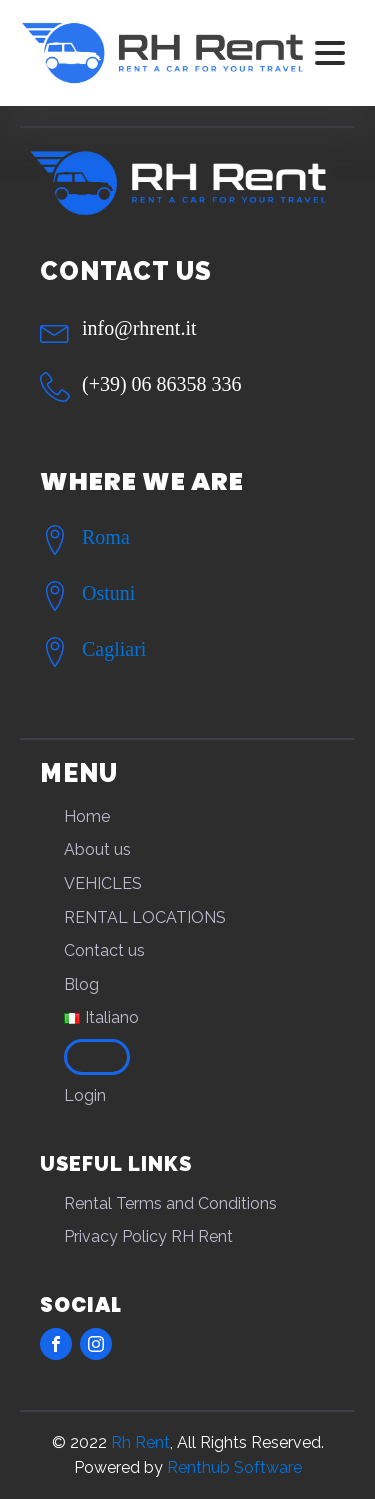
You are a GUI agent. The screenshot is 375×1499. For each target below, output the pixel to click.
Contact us (104, 950)
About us (97, 849)
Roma (106, 537)
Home (87, 816)
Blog (81, 984)
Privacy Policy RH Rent (148, 1236)
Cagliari (114, 649)
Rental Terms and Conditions (170, 1203)
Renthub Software (234, 1467)
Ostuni (108, 593)
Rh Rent (140, 1442)
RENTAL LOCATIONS (145, 917)
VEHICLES (103, 883)
